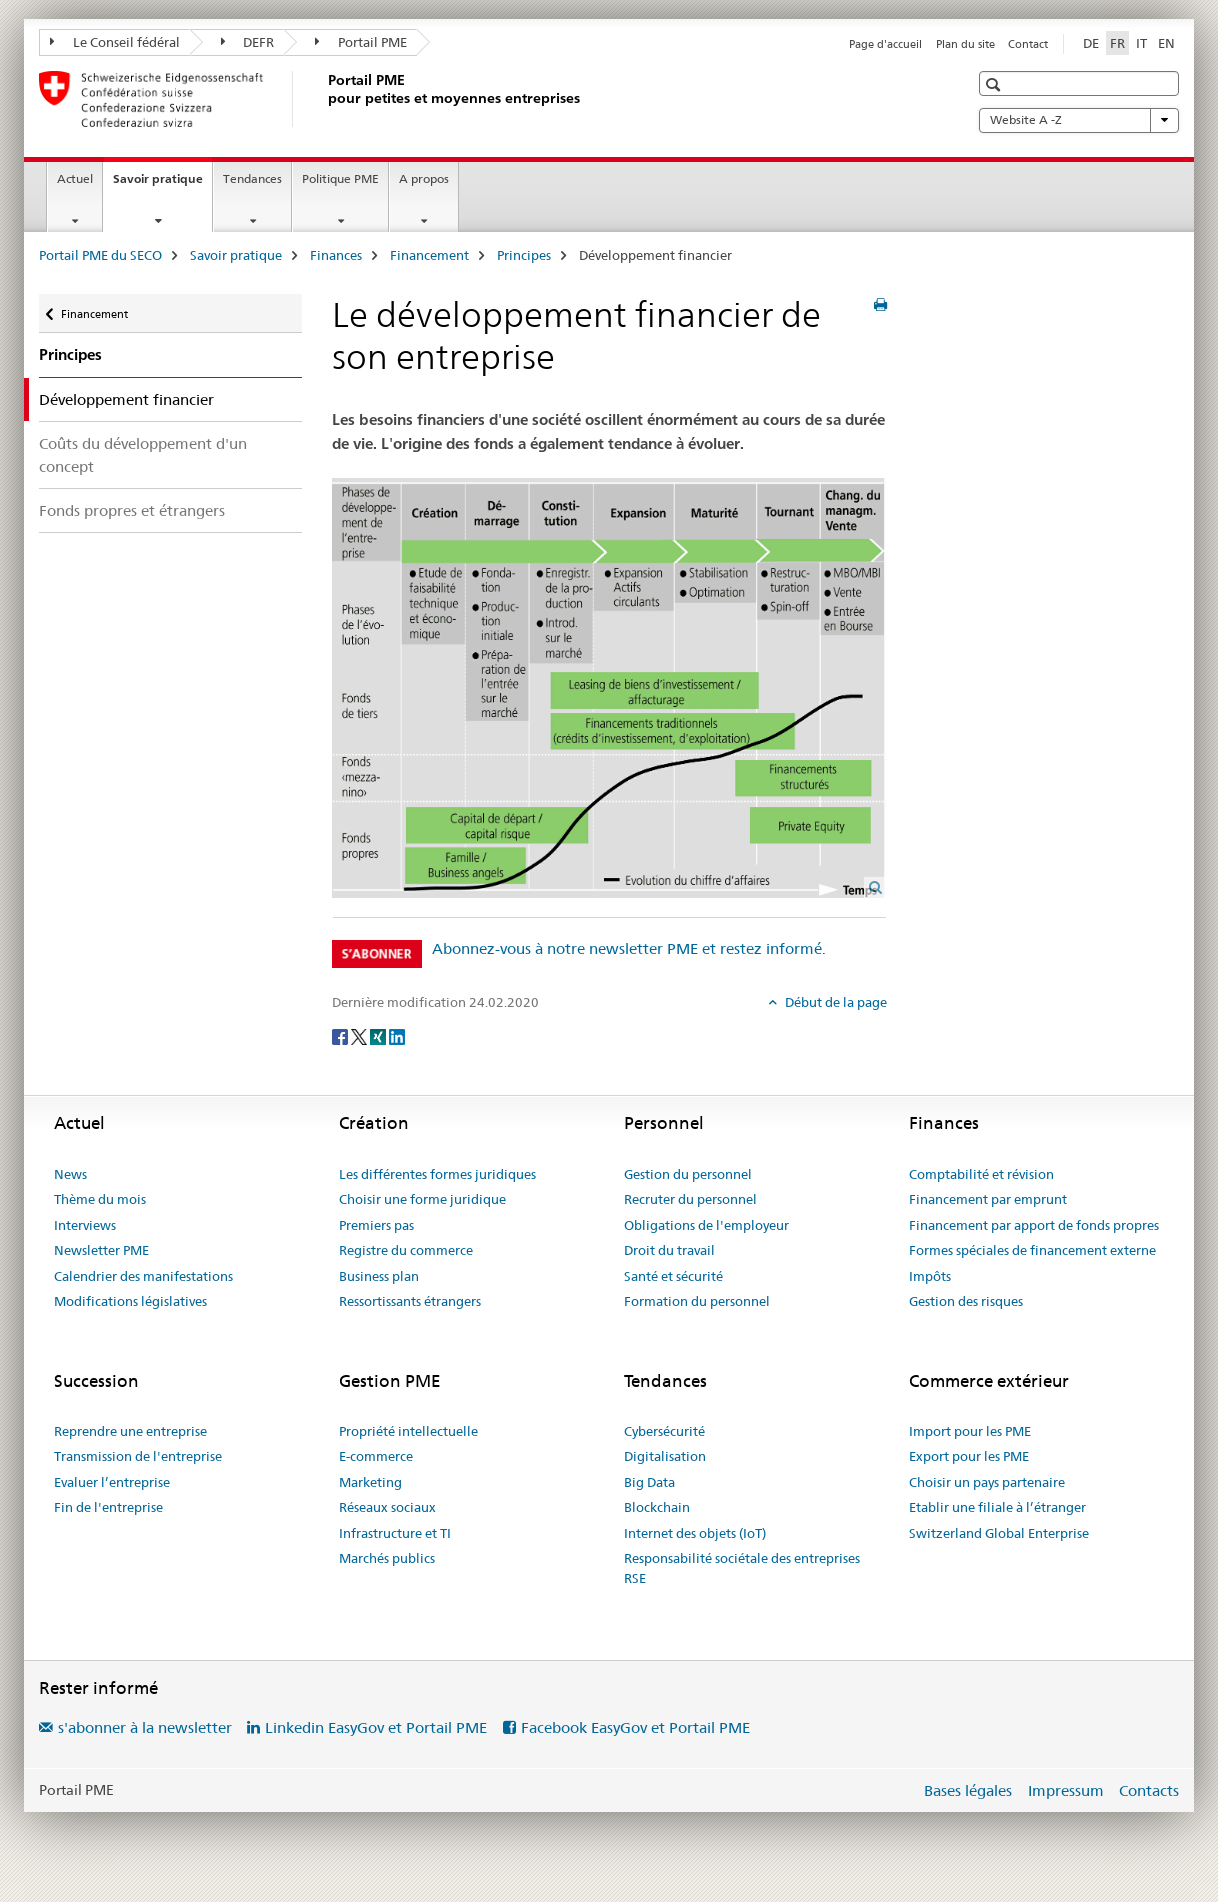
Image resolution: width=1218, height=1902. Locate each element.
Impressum (1066, 1790)
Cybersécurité (664, 1431)
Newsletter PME (101, 1250)
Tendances (252, 178)
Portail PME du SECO (100, 255)
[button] (995, 84)
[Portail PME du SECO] (324, 99)
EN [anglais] (1166, 43)
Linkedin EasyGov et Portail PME (376, 1727)
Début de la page (834, 1002)
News (70, 1174)
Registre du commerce (406, 1250)
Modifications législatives (130, 1301)
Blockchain (657, 1507)
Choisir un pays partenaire (987, 1482)
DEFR (248, 42)
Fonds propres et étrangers (132, 510)
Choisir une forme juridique (422, 1199)
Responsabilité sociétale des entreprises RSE (742, 1568)
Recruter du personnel (690, 1199)
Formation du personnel (697, 1301)
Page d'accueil (885, 44)
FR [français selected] (1117, 43)
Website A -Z (1079, 120)
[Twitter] (360, 1035)
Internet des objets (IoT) (695, 1533)
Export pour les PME (969, 1456)
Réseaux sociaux (387, 1507)
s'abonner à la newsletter (145, 1727)
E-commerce (376, 1456)
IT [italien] (1141, 43)
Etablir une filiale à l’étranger (997, 1507)
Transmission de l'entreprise (138, 1456)
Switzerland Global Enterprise (999, 1533)
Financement (429, 255)
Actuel (75, 178)
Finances (336, 255)
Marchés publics (387, 1558)
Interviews (85, 1225)
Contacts (1149, 1790)
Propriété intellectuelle (408, 1431)
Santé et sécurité (673, 1276)
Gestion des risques (966, 1301)
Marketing (370, 1482)
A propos (424, 178)
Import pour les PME (970, 1431)
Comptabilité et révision (981, 1174)
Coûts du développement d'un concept (143, 455)
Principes (524, 255)
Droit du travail (669, 1250)
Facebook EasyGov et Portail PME (635, 1727)
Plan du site (965, 44)
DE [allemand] (1091, 43)
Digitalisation (665, 1456)
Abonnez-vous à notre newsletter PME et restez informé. (629, 948)
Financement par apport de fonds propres (1034, 1225)
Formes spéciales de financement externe (1032, 1250)
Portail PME (361, 42)
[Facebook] (341, 1035)
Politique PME (340, 178)
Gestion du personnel (688, 1174)
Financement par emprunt (988, 1199)
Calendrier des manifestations (143, 1276)
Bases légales (968, 1790)
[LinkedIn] (397, 1035)
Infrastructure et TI (395, 1533)
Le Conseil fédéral (115, 42)
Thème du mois (100, 1199)
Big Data (649, 1482)
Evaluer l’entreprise (112, 1482)
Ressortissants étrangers (410, 1301)
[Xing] (379, 1035)
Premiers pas (376, 1225)
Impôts (930, 1276)
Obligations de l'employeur (706, 1225)
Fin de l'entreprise (108, 1507)
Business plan (379, 1276)
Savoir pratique (162, 185)
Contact (1028, 44)
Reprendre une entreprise (130, 1431)
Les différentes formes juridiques (437, 1174)
